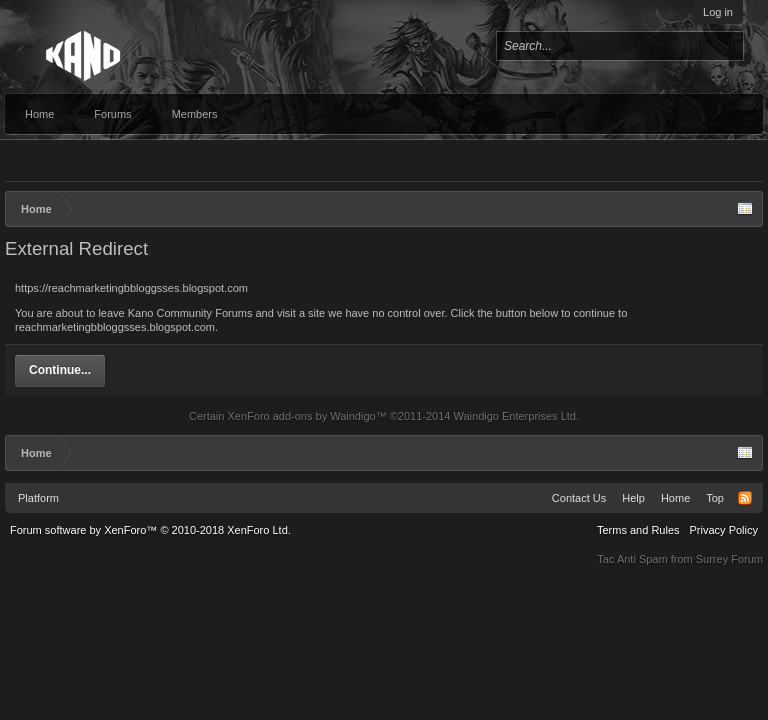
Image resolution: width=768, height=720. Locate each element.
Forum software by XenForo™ (150, 530)
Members (195, 114)
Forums (112, 114)
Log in (718, 12)
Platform (38, 498)
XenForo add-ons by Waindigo (301, 416)
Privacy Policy (724, 530)
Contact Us (579, 498)
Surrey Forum (729, 559)
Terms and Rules (638, 530)
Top (715, 498)
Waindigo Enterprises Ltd (514, 416)
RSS (745, 498)
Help (633, 498)
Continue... (60, 370)
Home (39, 114)
